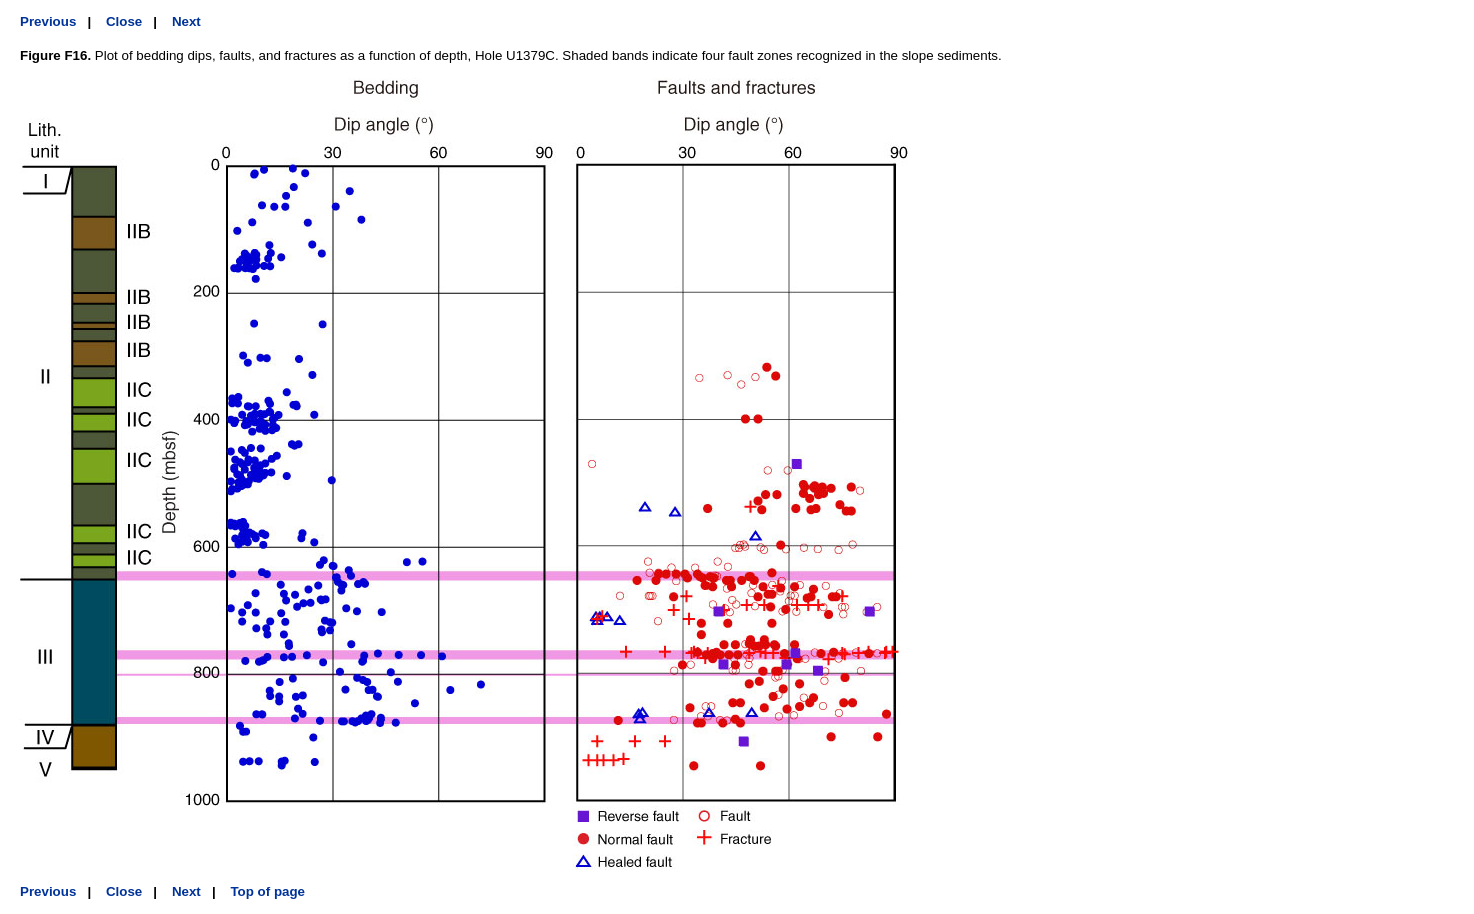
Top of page (267, 891)
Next (186, 21)
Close (124, 21)
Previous (48, 21)
